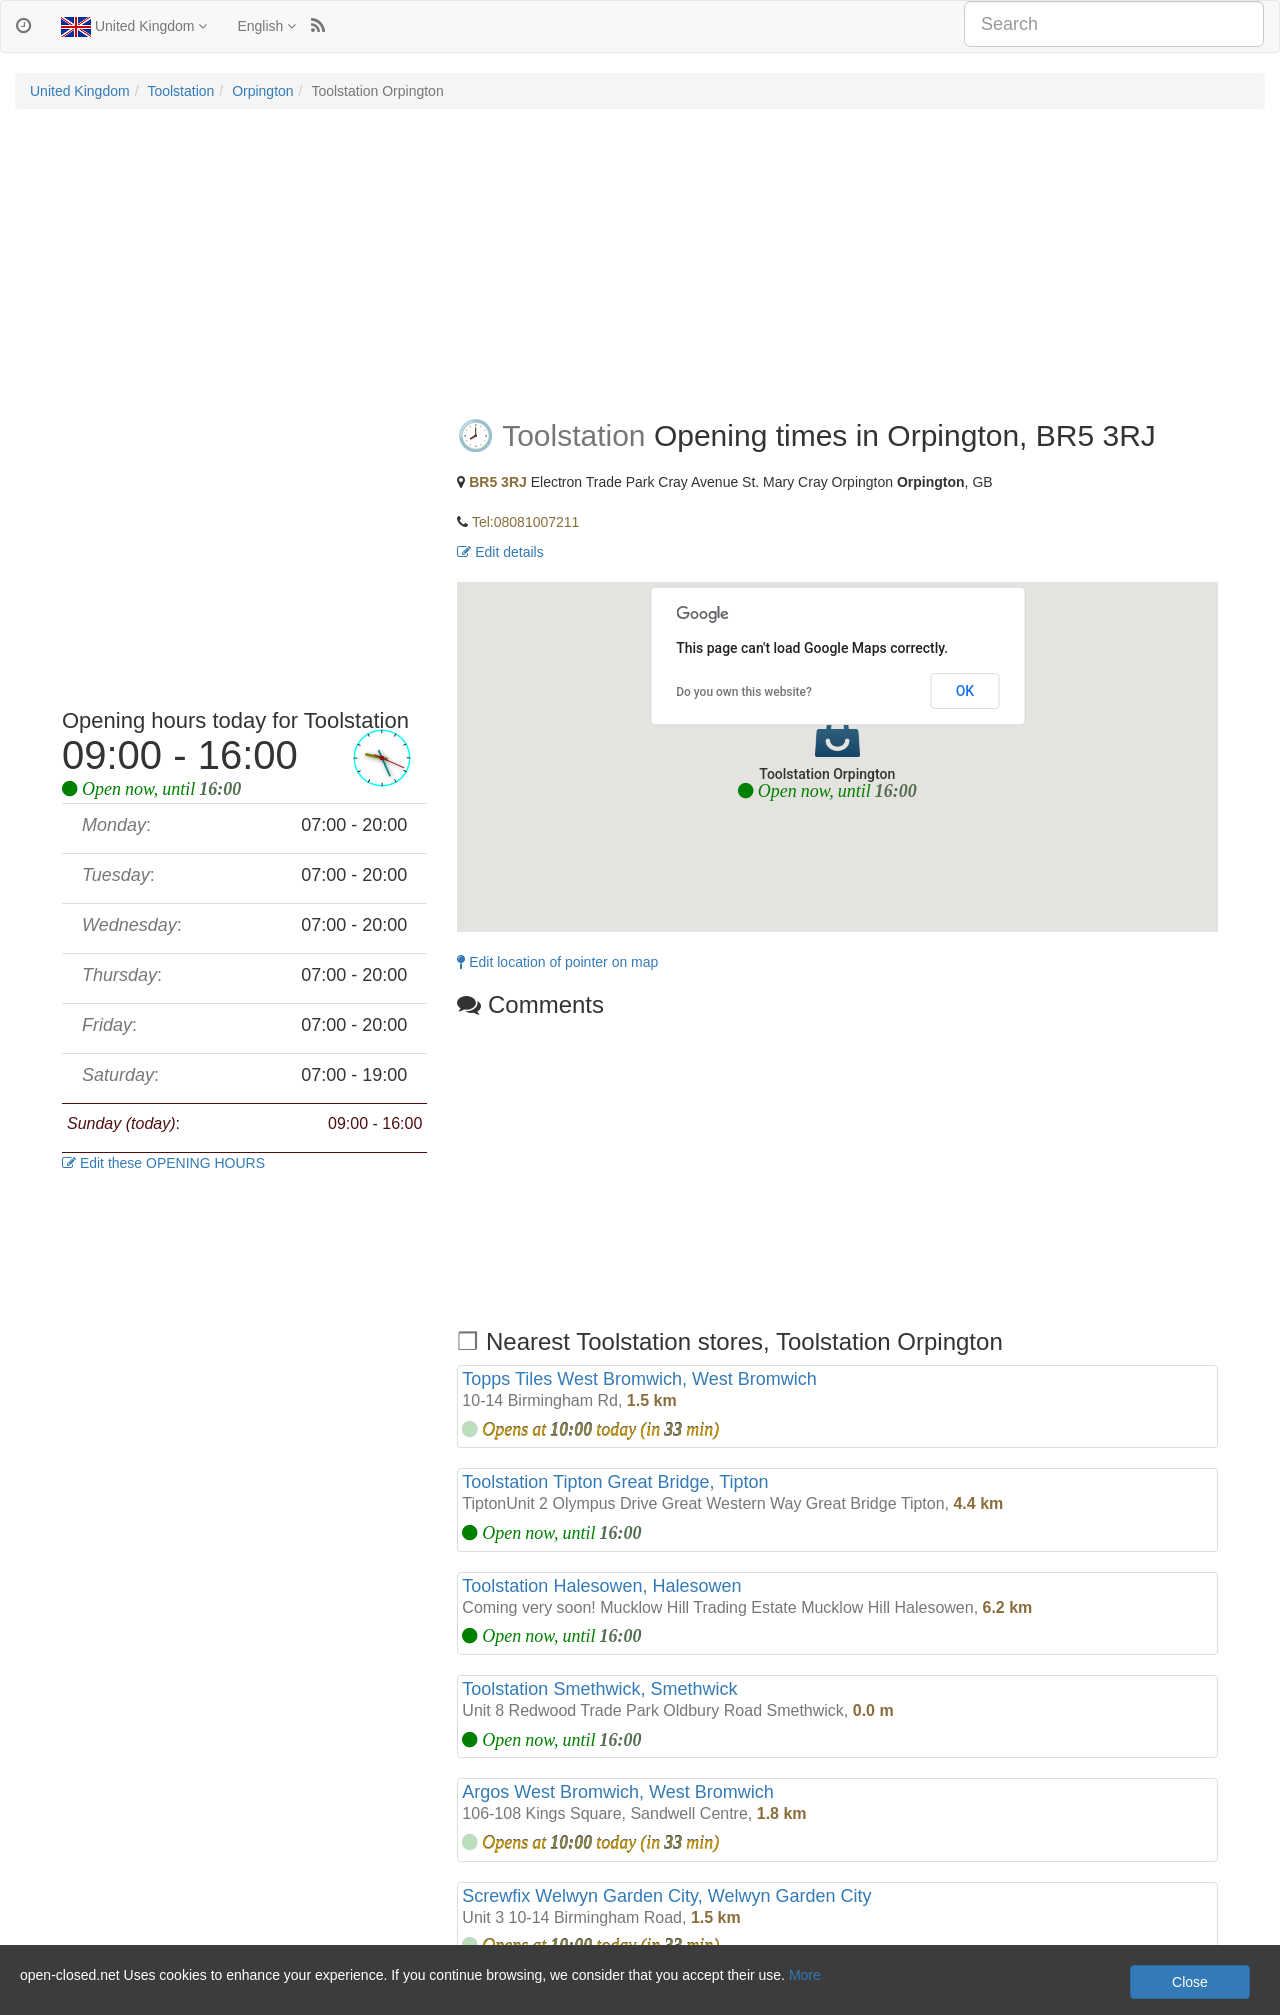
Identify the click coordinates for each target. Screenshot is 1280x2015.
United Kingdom (134, 27)
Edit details (500, 552)
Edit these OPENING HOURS (163, 1163)
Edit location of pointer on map (557, 962)
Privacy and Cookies (79, 1995)
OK (965, 691)
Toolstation (180, 91)
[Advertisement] (640, 269)
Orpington (262, 91)
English (266, 26)
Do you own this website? (744, 692)
